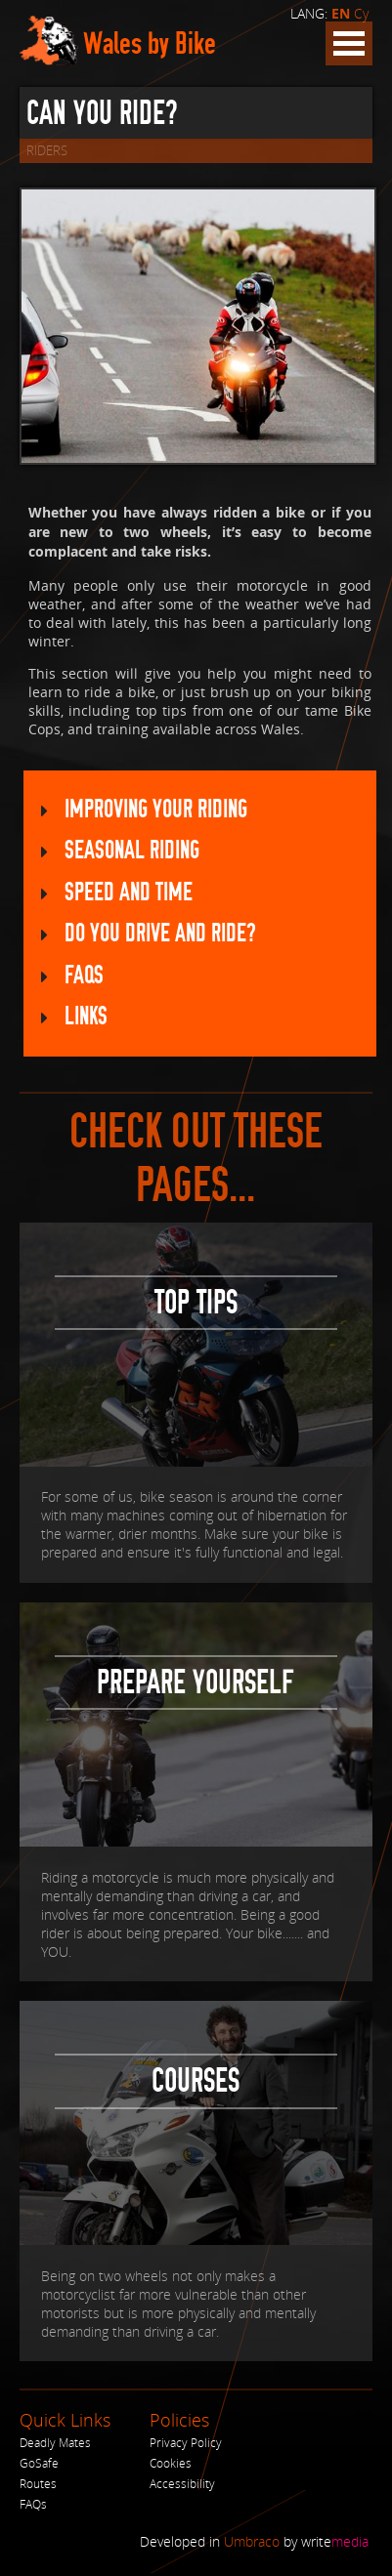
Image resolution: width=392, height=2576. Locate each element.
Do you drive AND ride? (160, 936)
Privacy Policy (186, 2445)
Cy (361, 13)
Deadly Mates (55, 2445)
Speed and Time (129, 894)
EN (340, 13)
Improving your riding (156, 810)
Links (86, 1020)
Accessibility (182, 2486)
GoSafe (39, 2466)
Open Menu (349, 43)
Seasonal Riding (132, 852)
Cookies (171, 2466)
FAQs (84, 978)
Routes (38, 2486)
